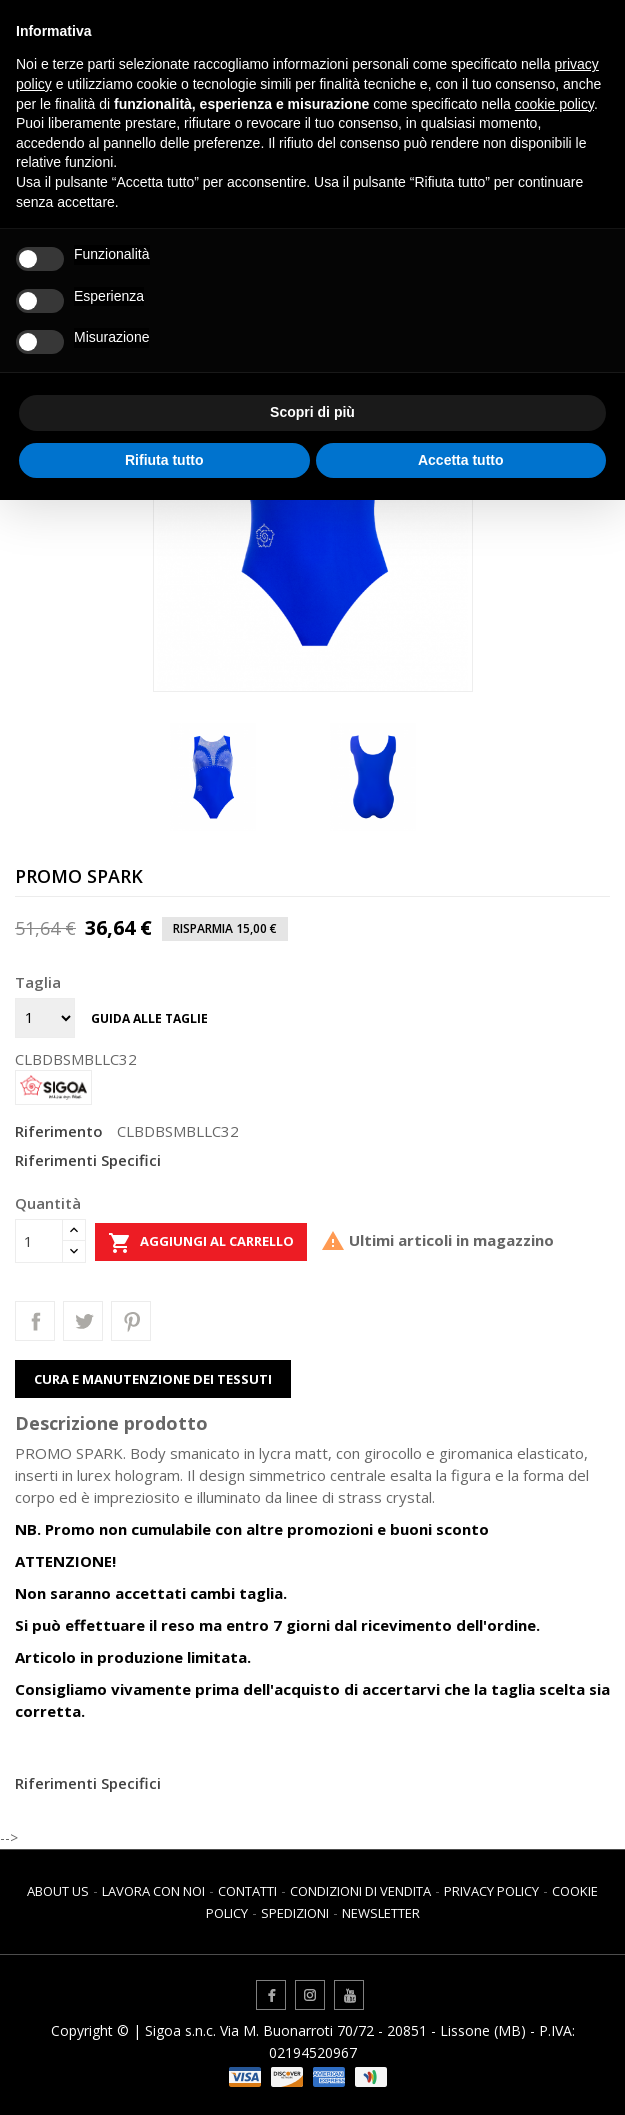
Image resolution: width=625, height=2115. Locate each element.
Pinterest (131, 1321)
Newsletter (381, 1913)
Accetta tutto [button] (461, 460)
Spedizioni (295, 1913)
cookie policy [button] (554, 104)
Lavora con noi (153, 1891)
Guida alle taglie (149, 1018)
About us (58, 1891)
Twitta (83, 1321)
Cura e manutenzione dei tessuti (153, 1379)
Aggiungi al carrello (201, 1243)
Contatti (247, 1891)
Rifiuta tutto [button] (164, 460)
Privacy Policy (491, 1891)
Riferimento (59, 1131)
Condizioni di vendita (360, 1891)
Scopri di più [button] (312, 412)
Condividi (35, 1321)
